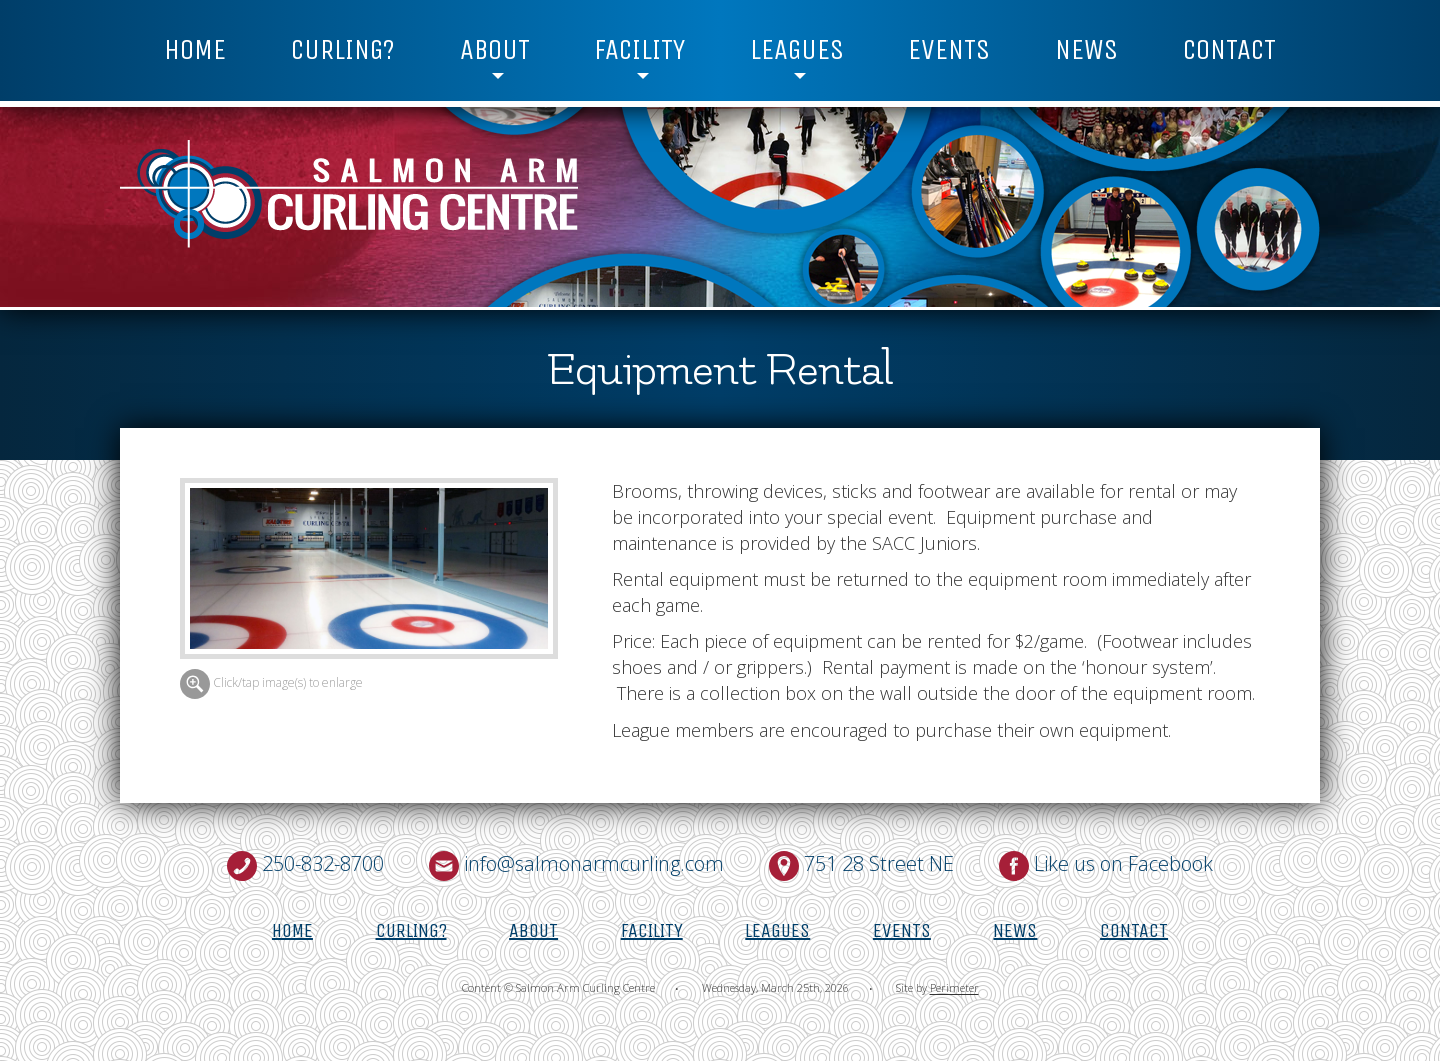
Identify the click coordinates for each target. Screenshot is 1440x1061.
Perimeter (954, 988)
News (1086, 50)
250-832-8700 (323, 863)
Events (949, 50)
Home (195, 50)
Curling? (343, 50)
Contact (1229, 50)
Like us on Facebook (1123, 863)
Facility (639, 50)
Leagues (797, 50)
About (495, 50)
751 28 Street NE (879, 863)
